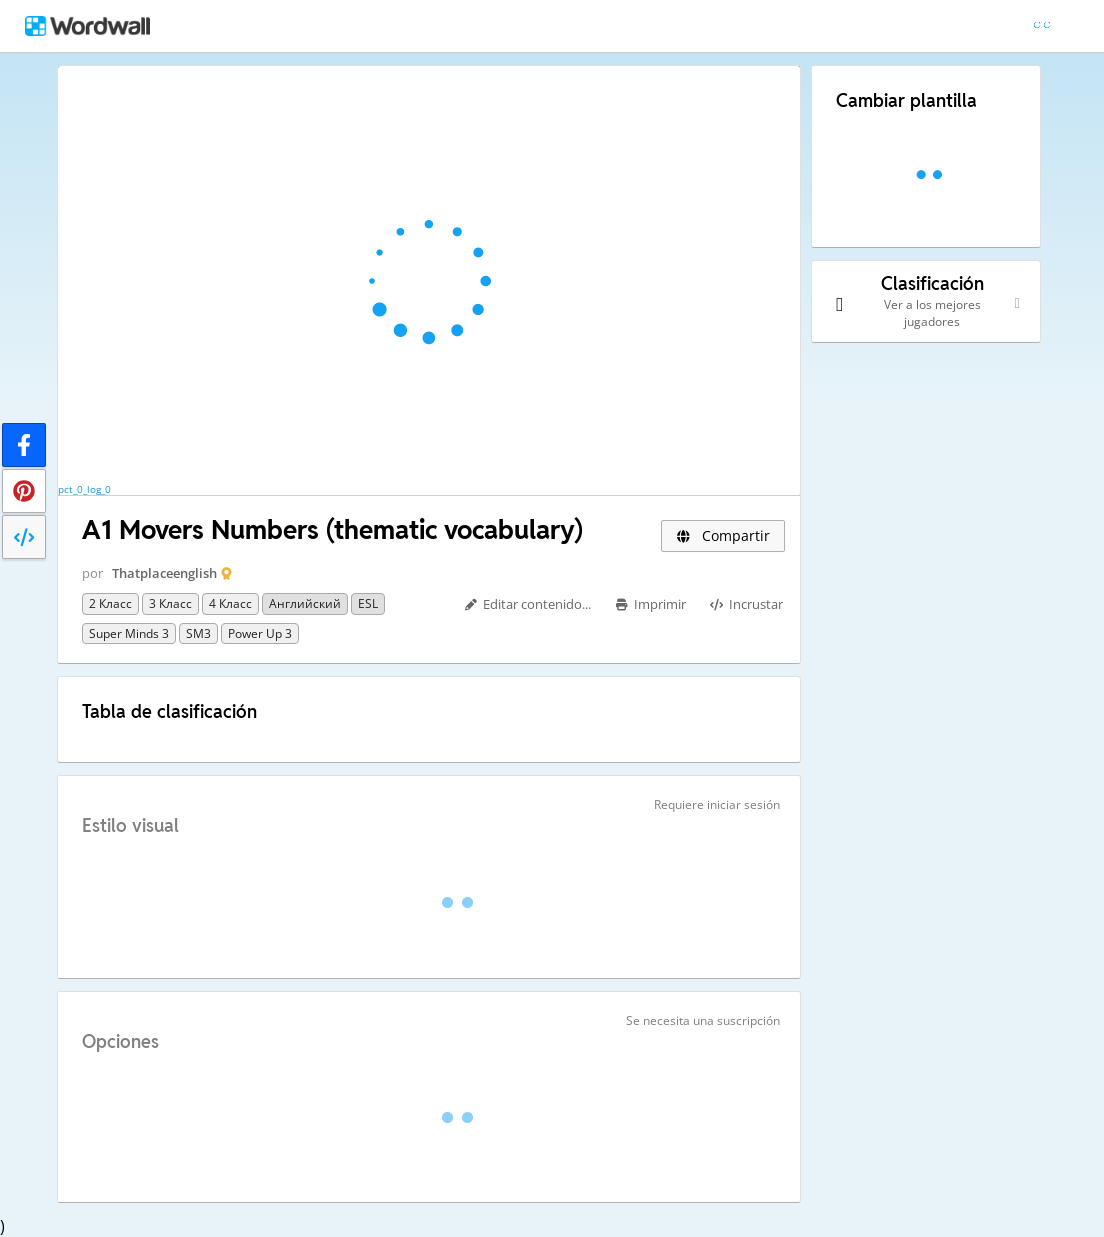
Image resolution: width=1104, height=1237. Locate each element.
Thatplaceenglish (164, 573)
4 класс (230, 603)
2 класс (110, 603)
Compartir (723, 535)
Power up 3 (260, 633)
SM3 (198, 633)
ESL (368, 603)
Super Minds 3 (129, 633)
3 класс (170, 603)
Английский (305, 603)
